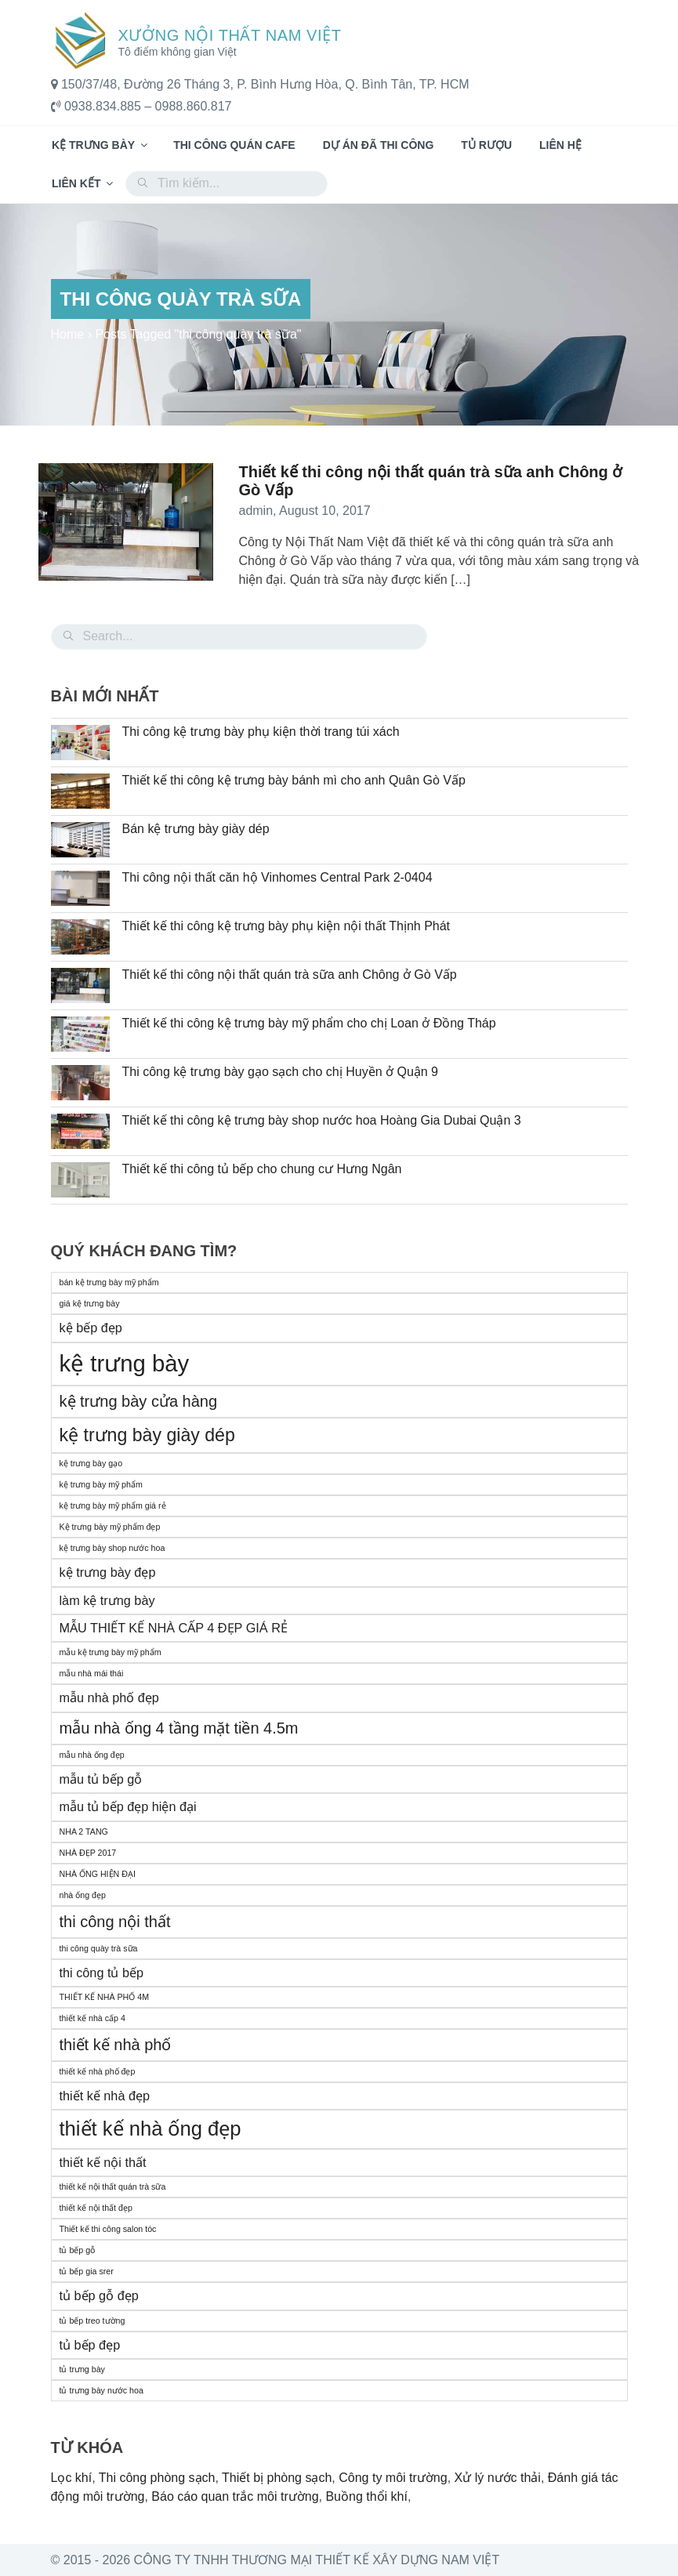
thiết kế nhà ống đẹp (150, 2128)
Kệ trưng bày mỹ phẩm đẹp (110, 1526)
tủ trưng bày (82, 2369)
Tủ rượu (486, 145)
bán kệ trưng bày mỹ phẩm (109, 1282)
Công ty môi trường (393, 2477)
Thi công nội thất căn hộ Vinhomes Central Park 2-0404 (277, 877)
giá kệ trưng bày (90, 1303)
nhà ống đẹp (83, 1895)
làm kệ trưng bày (107, 1600)
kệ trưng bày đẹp (108, 1572)
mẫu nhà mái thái (92, 1673)
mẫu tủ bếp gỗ (101, 1779)
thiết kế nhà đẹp (105, 2096)
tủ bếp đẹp (90, 2345)
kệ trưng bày (125, 1363)
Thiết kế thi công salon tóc (108, 2229)
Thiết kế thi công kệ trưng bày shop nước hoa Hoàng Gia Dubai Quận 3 (321, 1120)
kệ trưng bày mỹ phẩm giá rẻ (113, 1505)
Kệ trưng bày (101, 145)
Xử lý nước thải (498, 2477)
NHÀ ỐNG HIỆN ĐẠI (98, 1874)
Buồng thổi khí (366, 2496)
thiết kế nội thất (103, 2162)
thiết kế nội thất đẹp (96, 2207)
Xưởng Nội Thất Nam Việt (230, 35)
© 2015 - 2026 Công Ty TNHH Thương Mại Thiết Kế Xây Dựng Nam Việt (275, 2560)
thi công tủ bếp (102, 1973)
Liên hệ (560, 145)
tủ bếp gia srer (87, 2271)
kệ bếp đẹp (91, 1328)
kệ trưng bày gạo (91, 1463)
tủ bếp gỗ (78, 2250)
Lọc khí (71, 2477)
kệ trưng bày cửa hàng (139, 1401)
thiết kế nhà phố (116, 2044)
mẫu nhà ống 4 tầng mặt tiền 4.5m (179, 1728)
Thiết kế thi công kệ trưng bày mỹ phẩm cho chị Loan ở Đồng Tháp (309, 1023)
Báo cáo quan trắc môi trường (234, 2496)
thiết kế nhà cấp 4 (92, 2018)
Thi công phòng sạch (157, 2477)
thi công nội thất (115, 1921)
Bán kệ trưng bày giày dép (196, 828)
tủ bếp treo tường (92, 2320)
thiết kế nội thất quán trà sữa (113, 2186)
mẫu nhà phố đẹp (109, 1697)
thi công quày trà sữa (99, 1948)
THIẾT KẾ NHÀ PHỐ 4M (105, 1997)
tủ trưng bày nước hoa (101, 2390)
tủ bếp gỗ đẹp (99, 2295)
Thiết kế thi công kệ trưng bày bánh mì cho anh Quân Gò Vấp (294, 780)
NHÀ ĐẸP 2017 (88, 1852)
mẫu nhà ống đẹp (92, 1754)
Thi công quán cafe (234, 145)
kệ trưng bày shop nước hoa (112, 1547)
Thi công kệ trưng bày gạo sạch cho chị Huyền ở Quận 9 (280, 1071)
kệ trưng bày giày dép (147, 1435)
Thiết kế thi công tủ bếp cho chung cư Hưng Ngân (262, 1169)
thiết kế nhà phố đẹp (98, 2071)
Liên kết (83, 183)
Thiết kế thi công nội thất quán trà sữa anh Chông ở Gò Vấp (289, 974)
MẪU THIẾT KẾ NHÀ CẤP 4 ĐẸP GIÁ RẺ (174, 1628)
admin (255, 510)
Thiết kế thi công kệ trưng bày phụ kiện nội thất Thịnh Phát (286, 926)
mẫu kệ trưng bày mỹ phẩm (110, 1652)
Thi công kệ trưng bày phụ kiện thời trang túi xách (261, 731)
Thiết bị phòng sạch (277, 2477)
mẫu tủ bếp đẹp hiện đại (128, 1806)
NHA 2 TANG (84, 1831)
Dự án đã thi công (378, 145)
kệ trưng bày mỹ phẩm (101, 1484)
